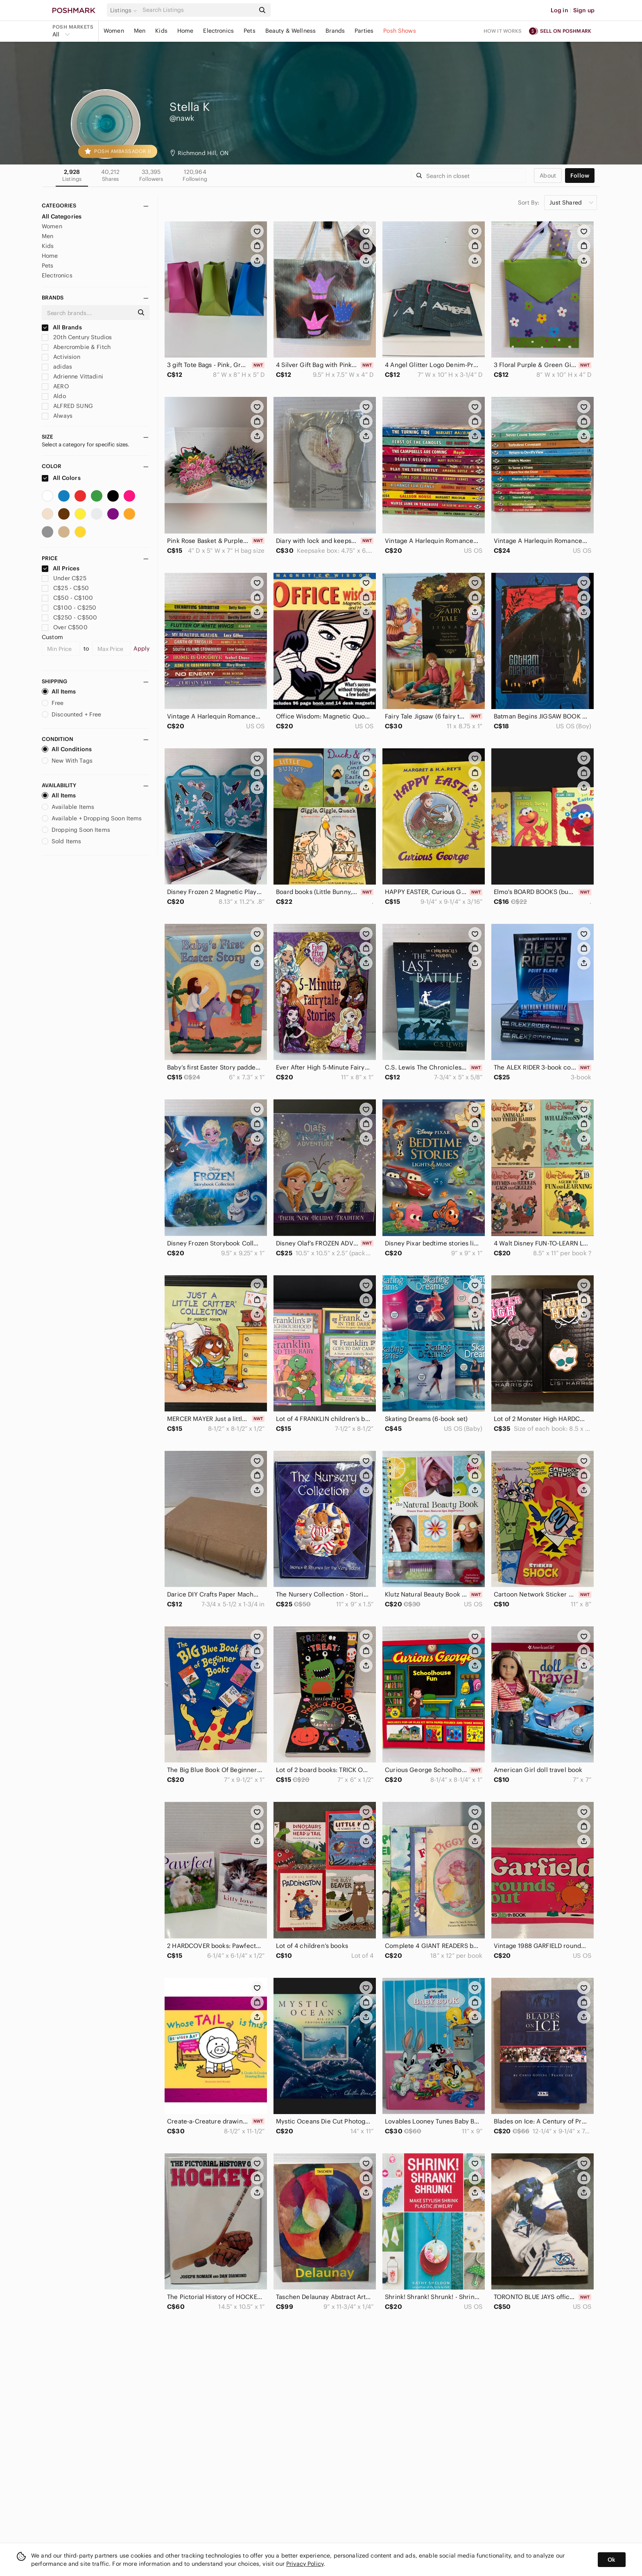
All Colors (61, 478)
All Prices (60, 568)
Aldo (54, 396)
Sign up (584, 10)
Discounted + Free (72, 714)
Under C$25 (64, 578)
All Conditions (67, 749)
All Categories (61, 216)
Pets (249, 30)
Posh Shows (399, 30)
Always (57, 415)
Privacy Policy (304, 2563)
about (548, 175)
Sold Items (61, 841)
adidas (57, 366)
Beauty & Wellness (290, 30)
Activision (61, 356)
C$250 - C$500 (69, 617)
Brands (335, 30)
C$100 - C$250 (69, 607)
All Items (59, 691)
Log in (559, 10)
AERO (55, 386)
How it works (503, 31)
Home (185, 30)
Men (139, 30)
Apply (141, 648)
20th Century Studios (77, 337)
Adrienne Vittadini (72, 376)
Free (53, 703)
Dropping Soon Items (76, 829)
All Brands (62, 327)
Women (114, 30)
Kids (161, 30)
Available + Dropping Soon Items (92, 818)
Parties (364, 30)
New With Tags (67, 760)
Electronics (218, 30)
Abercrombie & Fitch (76, 347)
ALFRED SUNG (67, 406)
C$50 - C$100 (67, 597)
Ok (611, 2559)
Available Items (68, 807)
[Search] (198, 10)
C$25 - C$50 (65, 588)
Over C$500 (65, 627)
